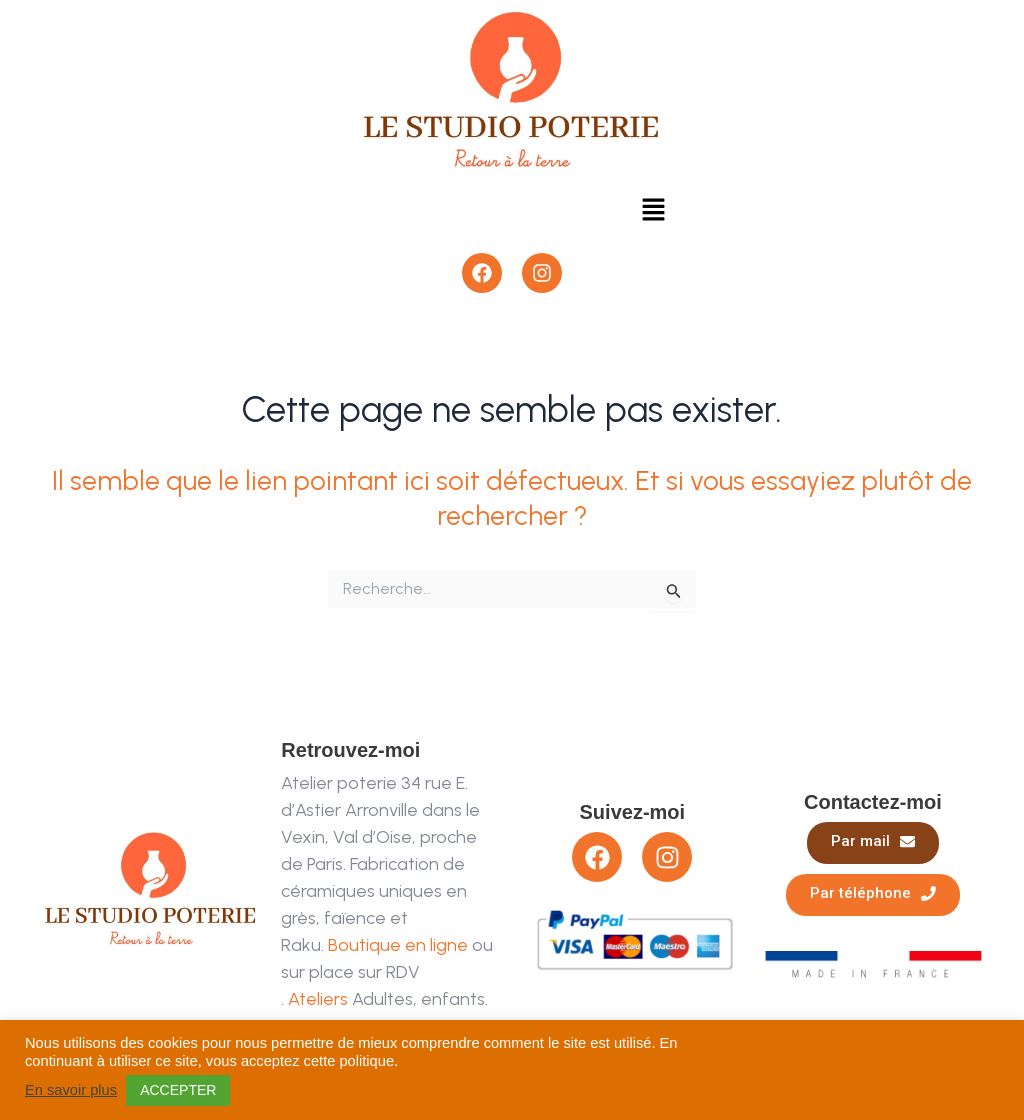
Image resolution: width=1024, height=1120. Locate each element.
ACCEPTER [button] (178, 1090)
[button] (653, 211)
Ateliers (318, 999)
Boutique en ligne (398, 945)
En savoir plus (71, 1090)
